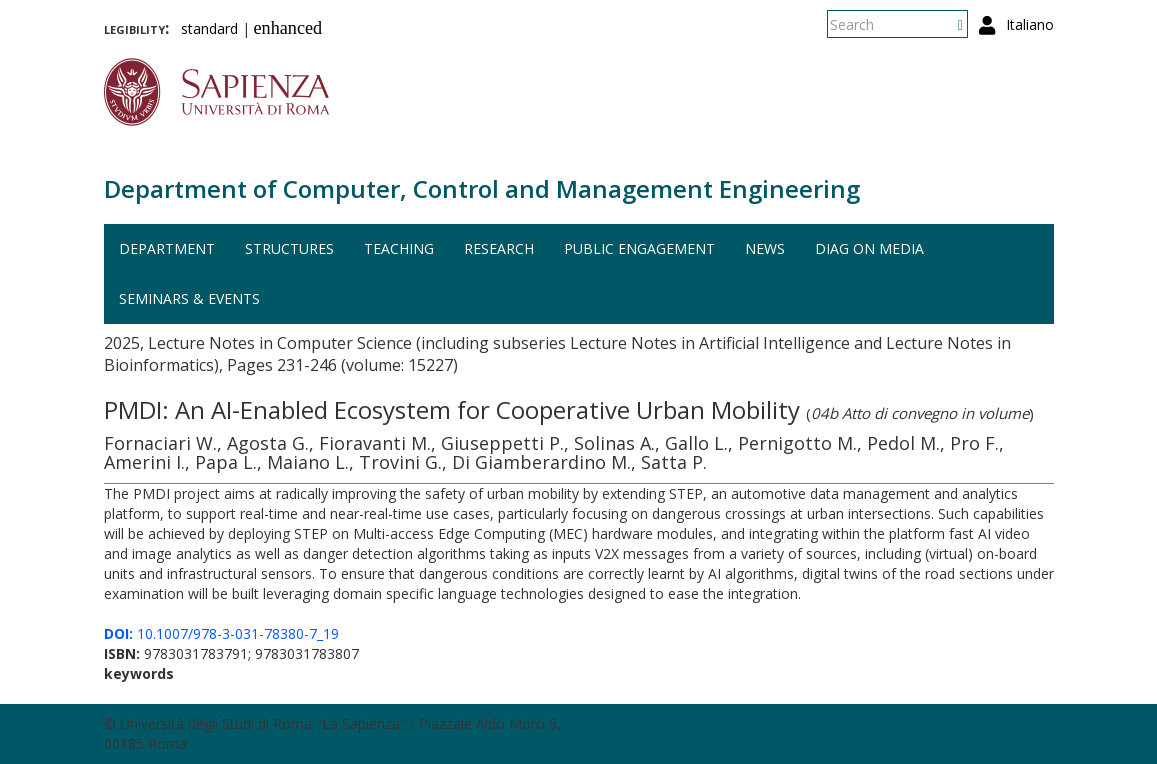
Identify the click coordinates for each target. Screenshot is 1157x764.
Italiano (1030, 24)
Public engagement (639, 248)
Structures (289, 248)
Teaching (399, 248)
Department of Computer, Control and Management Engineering (482, 188)
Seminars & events (189, 298)
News (765, 248)
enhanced (288, 28)
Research (499, 248)
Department (167, 248)
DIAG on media (869, 248)
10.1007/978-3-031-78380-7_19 (221, 633)
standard (209, 28)
